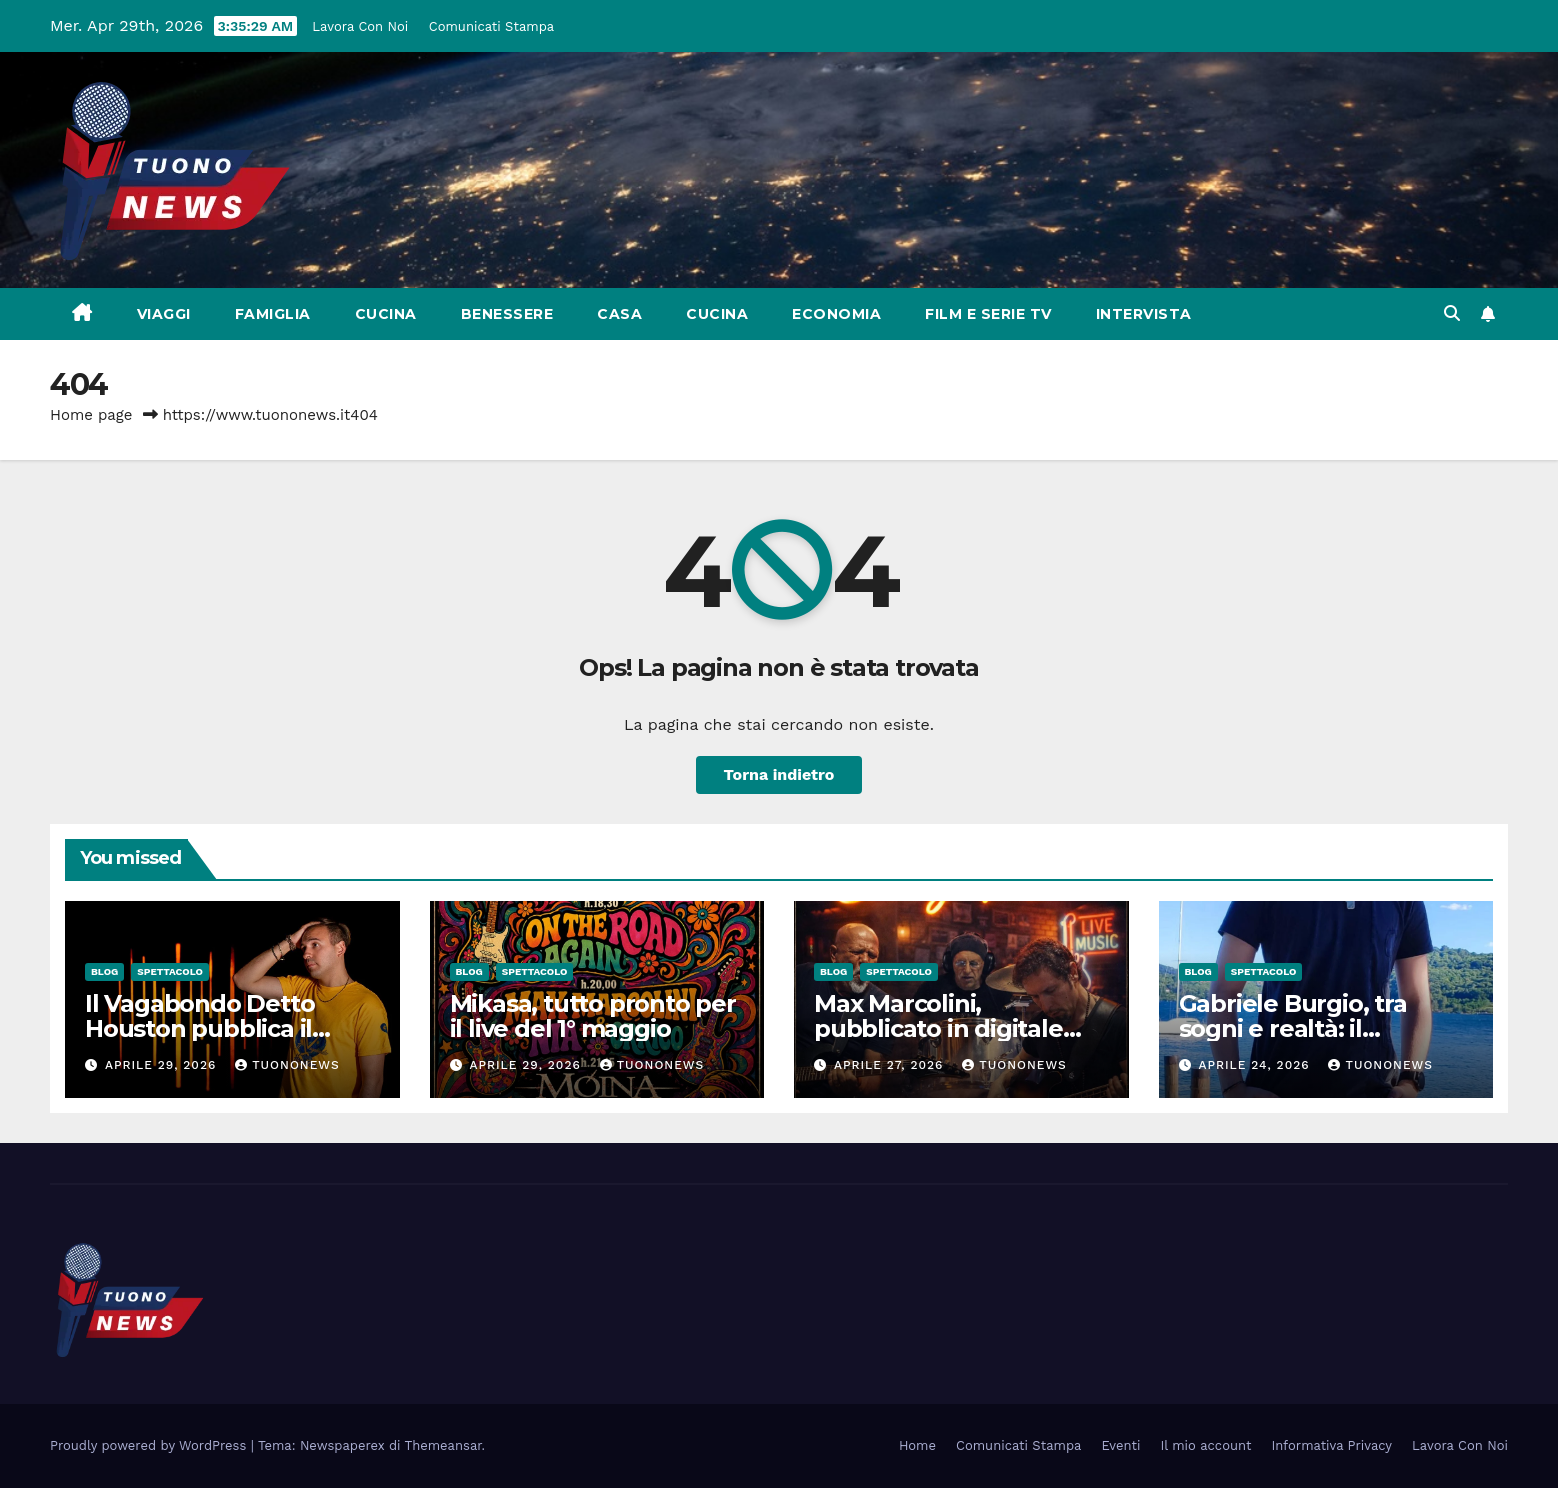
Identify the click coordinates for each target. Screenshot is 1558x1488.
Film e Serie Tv (988, 314)
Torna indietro (779, 774)
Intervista (1144, 314)
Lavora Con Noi (360, 26)
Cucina (386, 314)
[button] (1452, 313)
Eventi (1120, 1445)
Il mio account (1205, 1445)
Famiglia (273, 314)
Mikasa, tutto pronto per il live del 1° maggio (593, 1016)
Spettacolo (170, 971)
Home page (91, 415)
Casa (619, 314)
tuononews (287, 1065)
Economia (836, 314)
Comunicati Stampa (491, 26)
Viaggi (164, 314)
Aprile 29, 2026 (163, 1065)
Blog (104, 971)
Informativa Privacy (1331, 1445)
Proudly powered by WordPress (150, 1445)
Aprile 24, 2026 (1256, 1065)
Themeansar (443, 1445)
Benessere (507, 314)
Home (917, 1445)
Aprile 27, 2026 (891, 1065)
